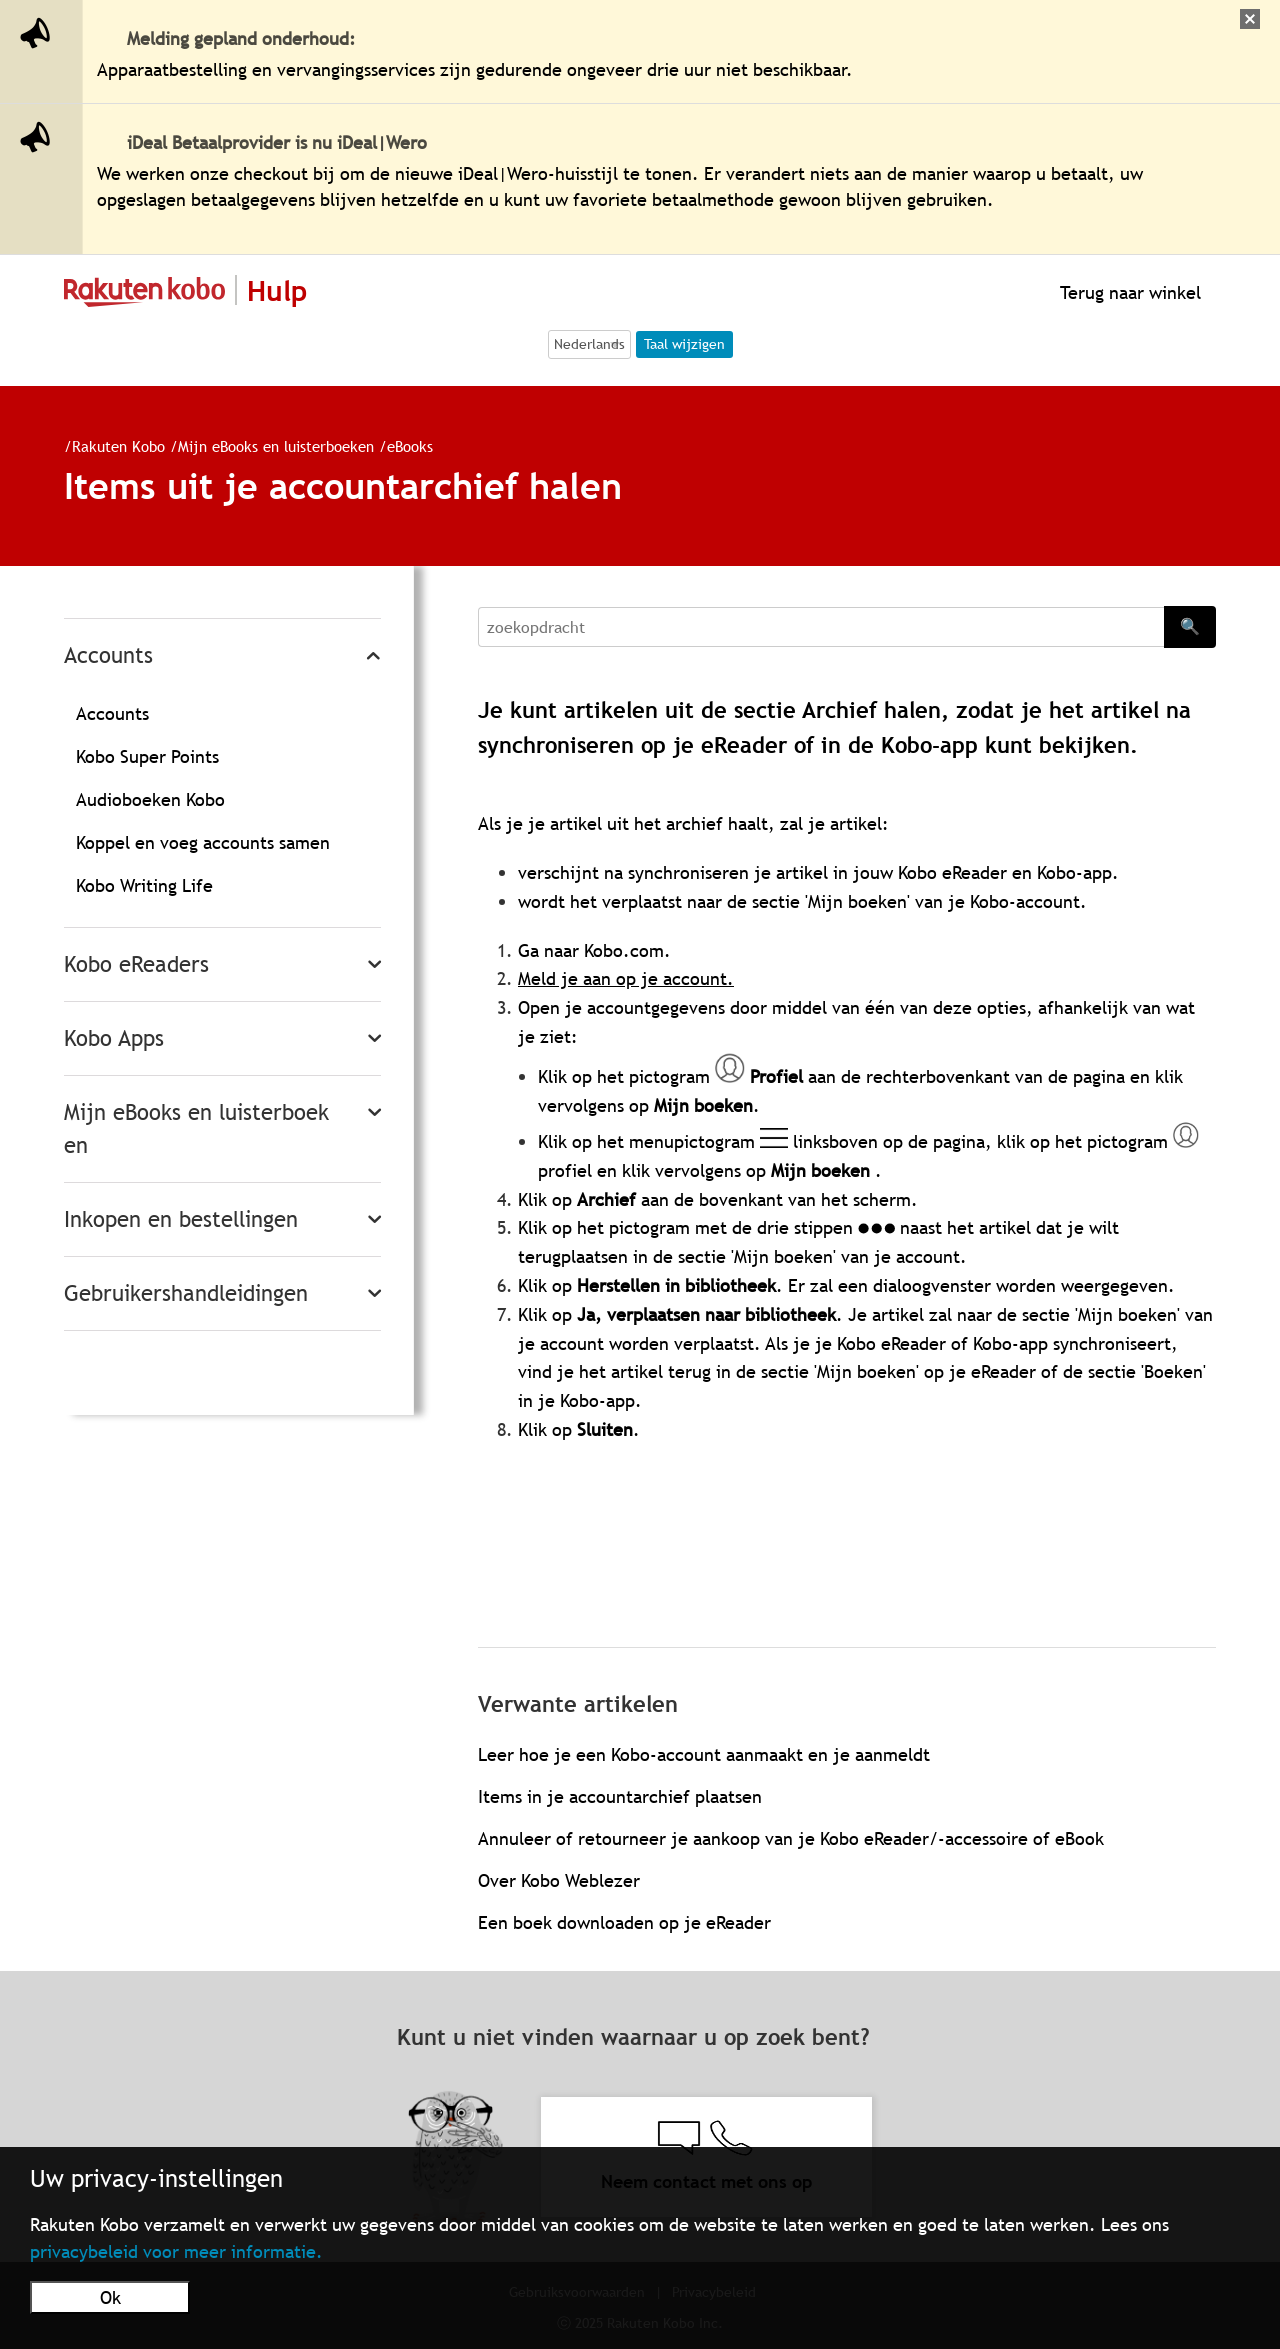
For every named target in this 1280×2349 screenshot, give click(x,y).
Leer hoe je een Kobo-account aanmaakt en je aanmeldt (704, 1754)
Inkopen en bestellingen (181, 1219)
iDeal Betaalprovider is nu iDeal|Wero (277, 142)
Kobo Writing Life (144, 885)
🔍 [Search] (1190, 626)
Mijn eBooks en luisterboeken (276, 446)
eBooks (410, 446)
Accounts (108, 655)
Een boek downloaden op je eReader (624, 1922)
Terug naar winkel (1128, 292)
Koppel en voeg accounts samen (203, 842)
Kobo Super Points (147, 756)
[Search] (821, 627)
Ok (110, 2297)
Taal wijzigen (684, 344)
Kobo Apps (114, 1038)
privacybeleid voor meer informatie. (176, 2251)
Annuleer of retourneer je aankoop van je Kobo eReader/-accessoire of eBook (791, 1838)
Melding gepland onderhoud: (241, 38)
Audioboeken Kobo (150, 799)
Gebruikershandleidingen (186, 1293)
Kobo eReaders (136, 964)
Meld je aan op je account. (626, 978)
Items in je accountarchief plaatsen (620, 1796)
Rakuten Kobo (118, 446)
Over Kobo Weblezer (559, 1880)
